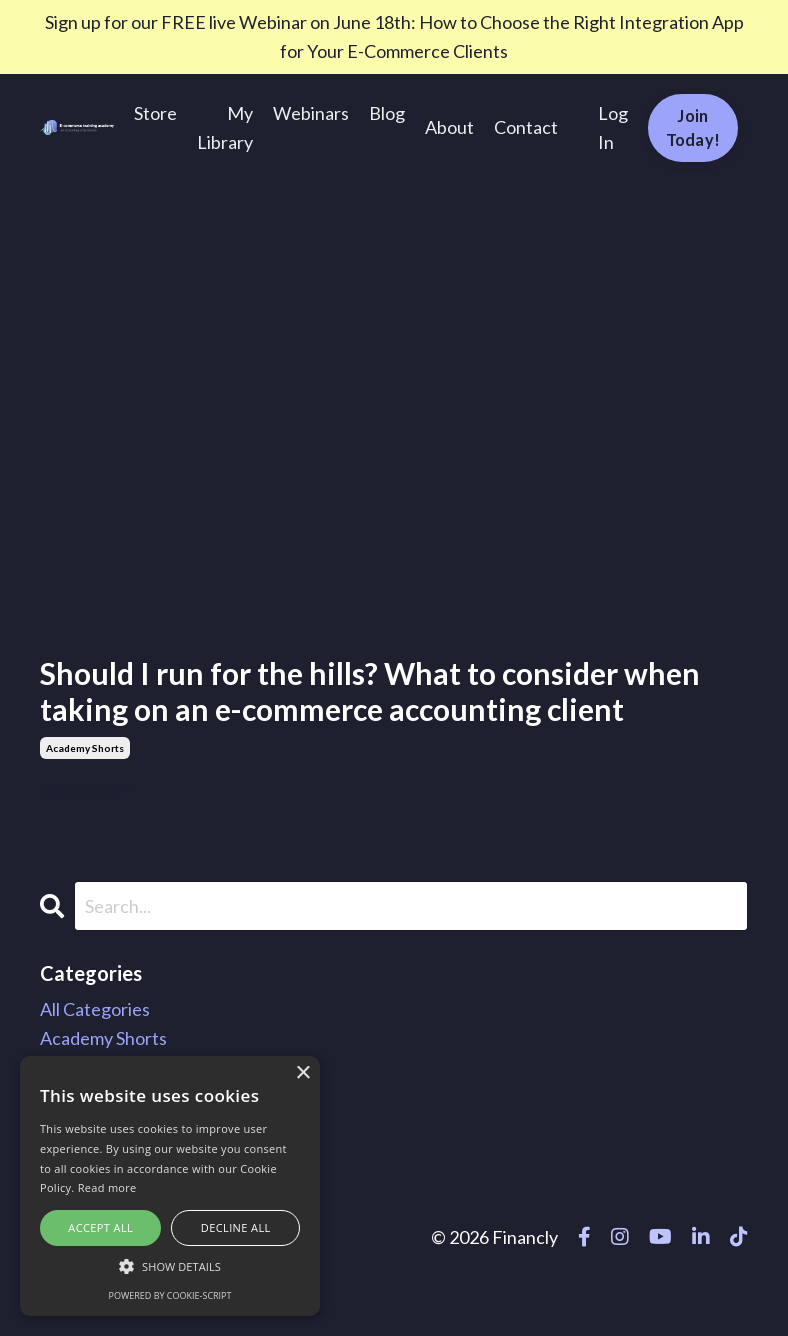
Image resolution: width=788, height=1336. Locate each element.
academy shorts (85, 748)
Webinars (311, 113)
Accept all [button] (100, 1227)
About (449, 127)
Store (155, 113)
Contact (526, 127)
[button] (170, 1266)
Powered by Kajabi (690, 1283)
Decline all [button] (236, 1227)
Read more (107, 1187)
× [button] (302, 1073)
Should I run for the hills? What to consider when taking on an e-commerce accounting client (370, 691)
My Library (225, 127)
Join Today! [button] (693, 127)
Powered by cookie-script (170, 1295)
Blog (387, 113)
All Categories (95, 1009)
